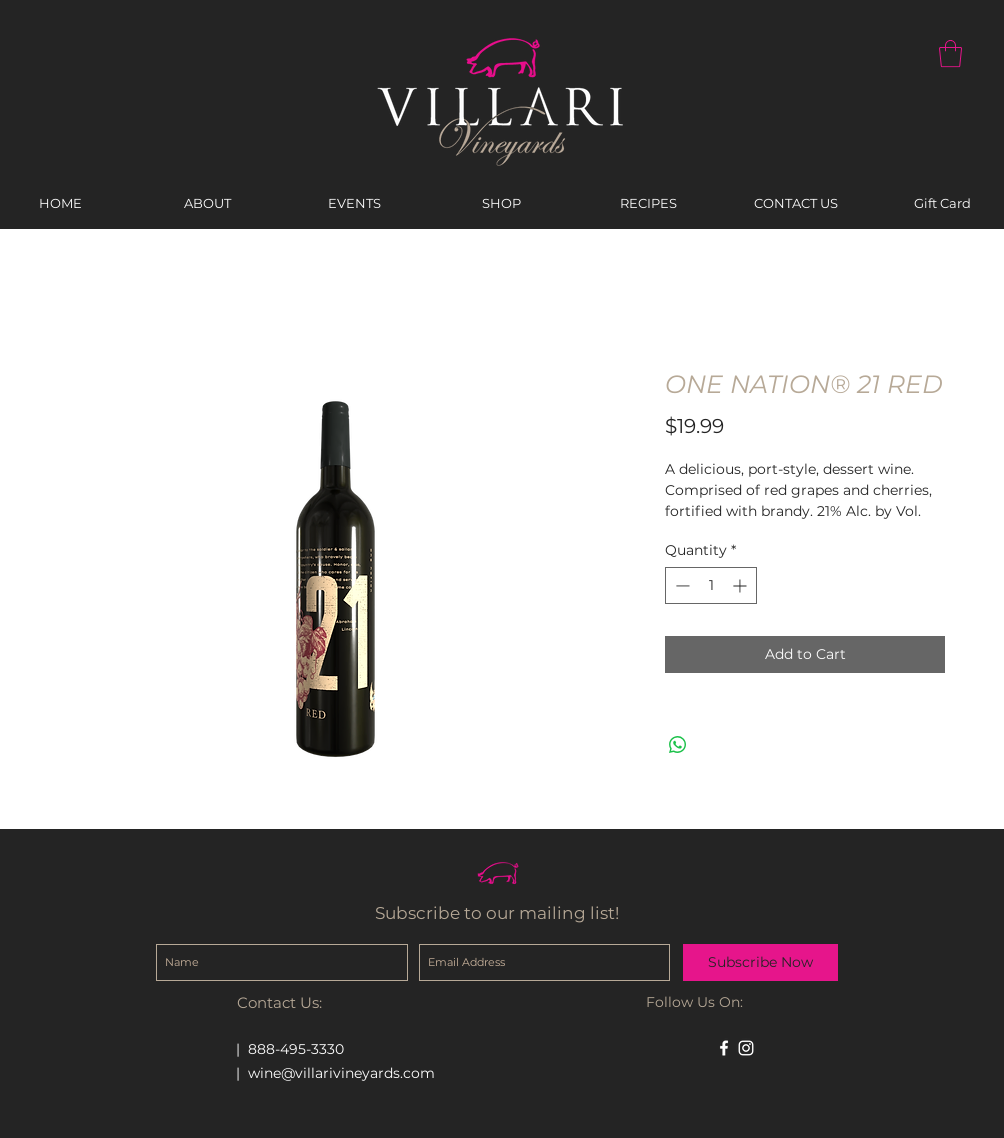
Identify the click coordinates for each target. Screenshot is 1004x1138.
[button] (950, 53)
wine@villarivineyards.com (341, 1073)
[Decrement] (680, 585)
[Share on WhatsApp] (678, 745)
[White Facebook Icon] (724, 1048)
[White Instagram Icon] (746, 1048)
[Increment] (741, 585)
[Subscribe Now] (760, 962)
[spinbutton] (711, 585)
